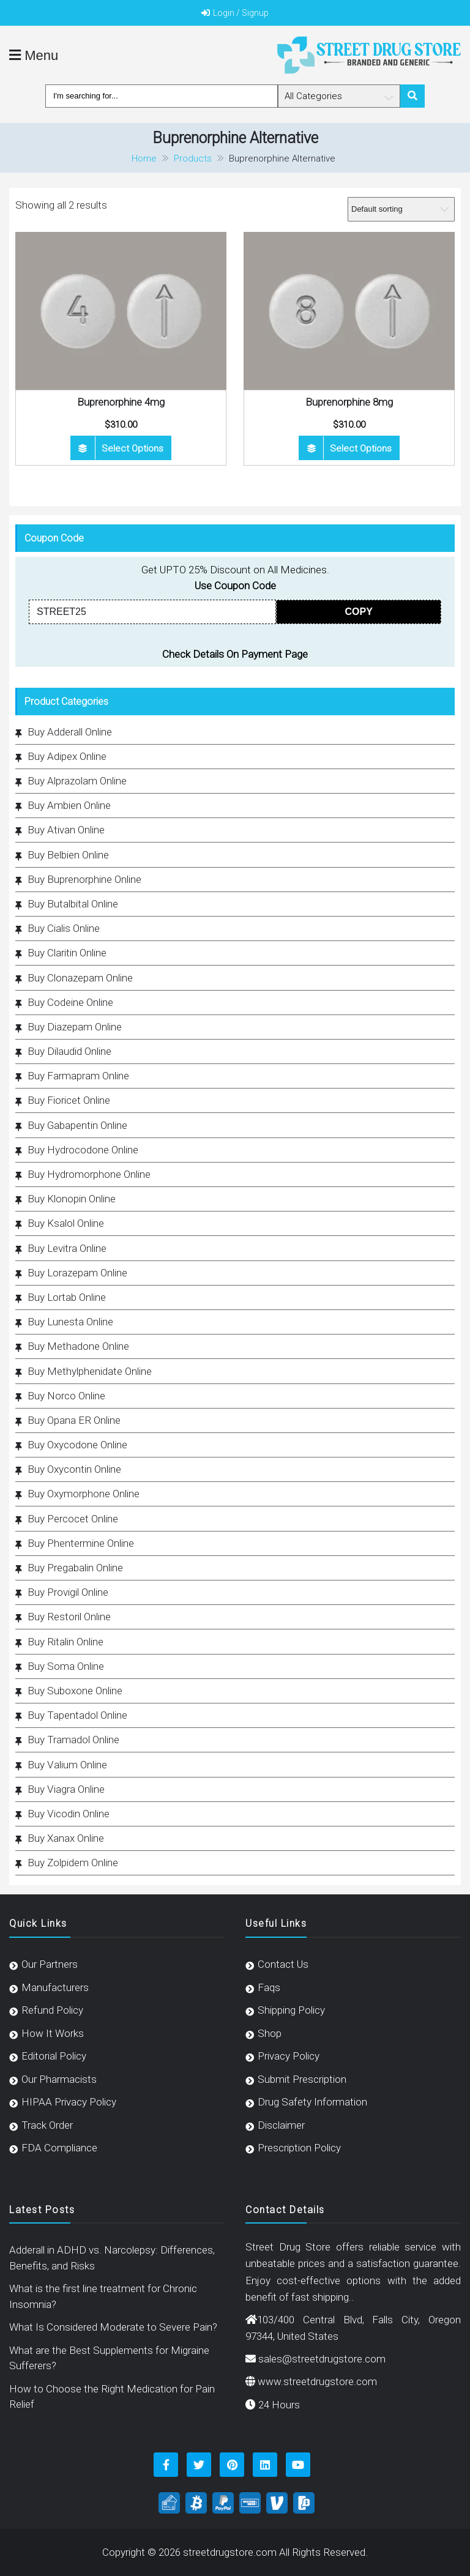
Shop (270, 2033)
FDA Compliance (59, 2148)
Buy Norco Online (66, 1396)
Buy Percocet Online (73, 1519)
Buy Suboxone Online (75, 1690)
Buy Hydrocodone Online (83, 1150)
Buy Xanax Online (66, 1838)
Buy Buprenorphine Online (84, 879)
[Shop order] (401, 209)
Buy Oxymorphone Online (84, 1493)
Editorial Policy (53, 2056)
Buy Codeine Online (70, 1002)
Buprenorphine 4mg (121, 402)
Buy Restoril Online (69, 1616)
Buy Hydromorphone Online (89, 1174)
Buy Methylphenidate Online (90, 1371)
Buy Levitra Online (67, 1248)
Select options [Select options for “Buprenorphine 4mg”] (132, 448)
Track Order (47, 2125)
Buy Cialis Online (64, 928)
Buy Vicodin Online (69, 1813)
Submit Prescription (302, 2079)
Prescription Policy (299, 2148)
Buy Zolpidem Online (73, 1862)
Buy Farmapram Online (78, 1076)
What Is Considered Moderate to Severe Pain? (113, 2327)
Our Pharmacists (59, 2079)
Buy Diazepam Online (75, 1027)
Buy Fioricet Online (69, 1100)
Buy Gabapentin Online (77, 1125)
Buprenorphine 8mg (349, 402)
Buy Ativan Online (66, 830)
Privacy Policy (288, 2056)
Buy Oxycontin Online (74, 1469)
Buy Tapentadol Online (77, 1715)
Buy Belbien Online (68, 855)
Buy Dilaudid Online (69, 1051)
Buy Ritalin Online (65, 1642)
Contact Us (283, 1964)
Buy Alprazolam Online (77, 781)
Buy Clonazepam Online (80, 978)
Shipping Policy (291, 2010)
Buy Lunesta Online (70, 1322)
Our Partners (49, 1964)
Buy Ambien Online (69, 805)
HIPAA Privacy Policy (68, 2102)
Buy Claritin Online (67, 953)
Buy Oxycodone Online (77, 1445)
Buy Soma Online (66, 1666)
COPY (359, 611)
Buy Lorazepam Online (77, 1273)
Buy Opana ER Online (74, 1420)
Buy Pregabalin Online (75, 1568)
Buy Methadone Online (78, 1346)
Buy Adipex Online (67, 756)
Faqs (269, 1987)
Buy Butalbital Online (73, 904)
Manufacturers (55, 1987)
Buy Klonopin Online (72, 1199)
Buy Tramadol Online (73, 1739)
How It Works (52, 2033)
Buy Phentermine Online (81, 1543)
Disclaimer (281, 2125)
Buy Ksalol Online (66, 1223)
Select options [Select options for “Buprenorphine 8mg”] (361, 448)
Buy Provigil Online (68, 1592)
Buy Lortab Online (67, 1297)
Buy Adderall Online (70, 732)
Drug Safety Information (312, 2102)
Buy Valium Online (67, 1765)
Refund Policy (52, 2010)
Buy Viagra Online (66, 1789)
